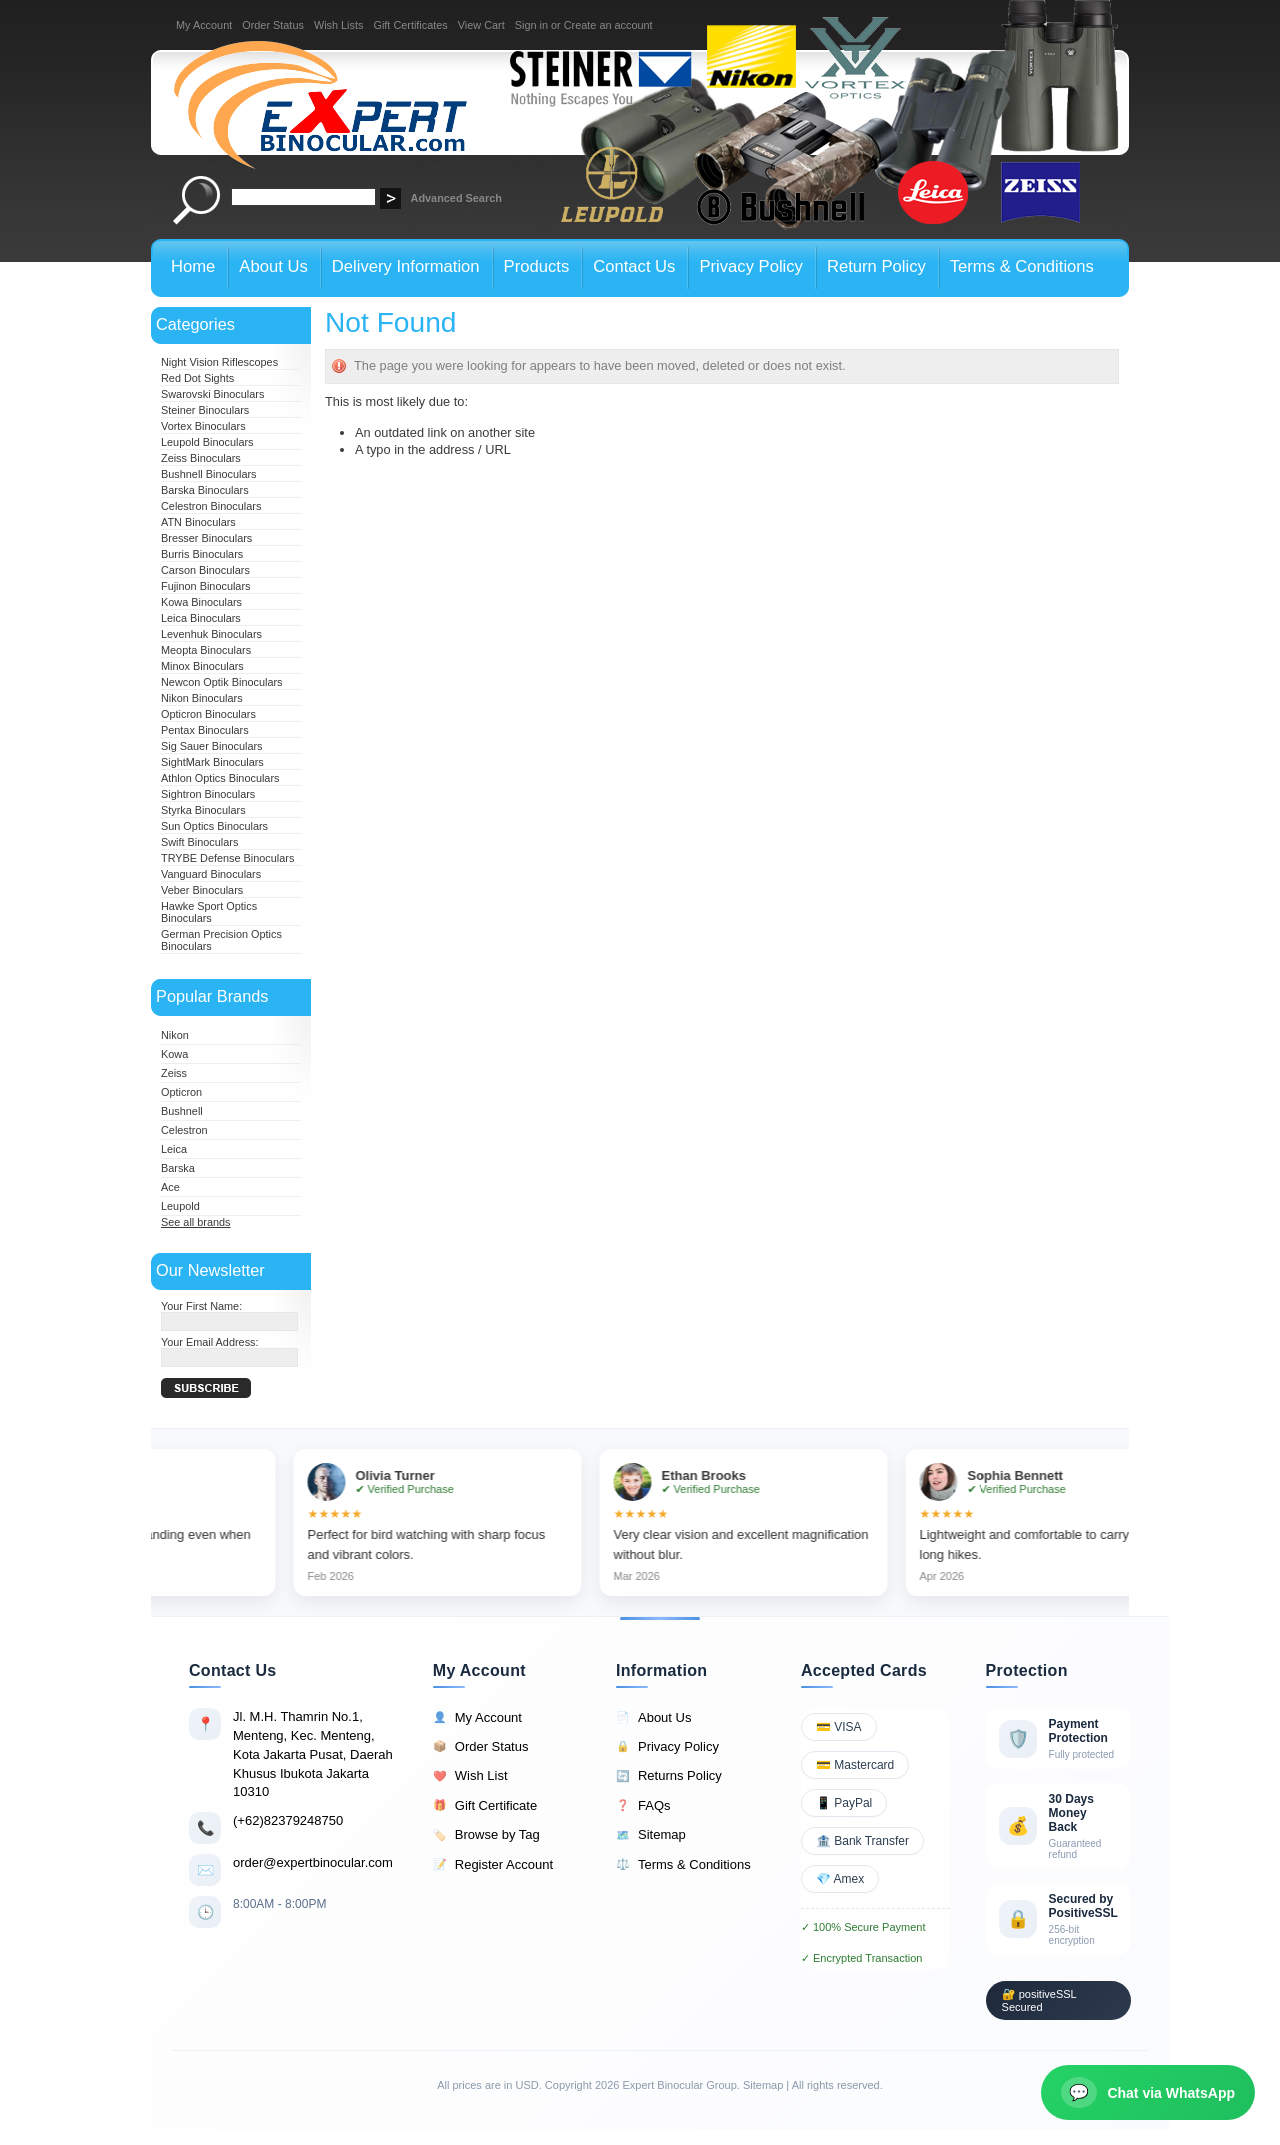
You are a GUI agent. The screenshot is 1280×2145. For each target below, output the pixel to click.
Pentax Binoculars (205, 730)
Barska (178, 1168)
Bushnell (182, 1111)
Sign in (531, 25)
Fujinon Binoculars (205, 586)
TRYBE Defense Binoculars (227, 858)
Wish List (470, 1776)
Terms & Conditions (683, 1865)
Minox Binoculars (202, 666)
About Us (653, 1718)
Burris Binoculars (202, 554)
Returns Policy (669, 1776)
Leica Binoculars (201, 618)
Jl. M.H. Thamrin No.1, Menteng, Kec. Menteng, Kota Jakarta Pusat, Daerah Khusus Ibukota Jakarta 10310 (313, 1754)
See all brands (196, 1222)
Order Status (273, 25)
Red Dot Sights (197, 378)
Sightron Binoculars (208, 794)
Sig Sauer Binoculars (212, 746)
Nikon (175, 1035)
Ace (170, 1187)
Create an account (608, 25)
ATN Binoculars (198, 522)
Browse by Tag (486, 1835)
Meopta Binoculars (206, 650)
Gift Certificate (485, 1806)
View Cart (481, 25)
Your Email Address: (210, 1342)
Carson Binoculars (205, 570)
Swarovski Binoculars (212, 394)
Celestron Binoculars (211, 506)
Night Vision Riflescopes (219, 362)
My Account (204, 25)
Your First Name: (201, 1306)
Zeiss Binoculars (201, 458)
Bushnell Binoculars (209, 474)
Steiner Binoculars (205, 410)
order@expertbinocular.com (313, 1862)
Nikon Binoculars (202, 698)
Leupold (180, 1206)
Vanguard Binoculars (211, 874)
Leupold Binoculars (207, 442)
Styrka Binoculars (203, 810)
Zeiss (174, 1073)
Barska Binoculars (205, 490)
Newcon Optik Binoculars (222, 682)
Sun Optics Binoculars (214, 826)
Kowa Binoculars (201, 602)
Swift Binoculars (199, 842)
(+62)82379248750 (288, 1820)
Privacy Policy (667, 1747)
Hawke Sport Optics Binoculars (209, 912)
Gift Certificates (410, 25)
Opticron (181, 1092)
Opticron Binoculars (208, 714)
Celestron (184, 1130)
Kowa (174, 1054)
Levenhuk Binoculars (211, 634)
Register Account (493, 1865)
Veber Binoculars (202, 890)
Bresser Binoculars (206, 538)
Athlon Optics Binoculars (220, 778)
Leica (174, 1149)
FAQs (643, 1806)
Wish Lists (339, 25)
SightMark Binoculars (212, 762)
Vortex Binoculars (203, 426)
